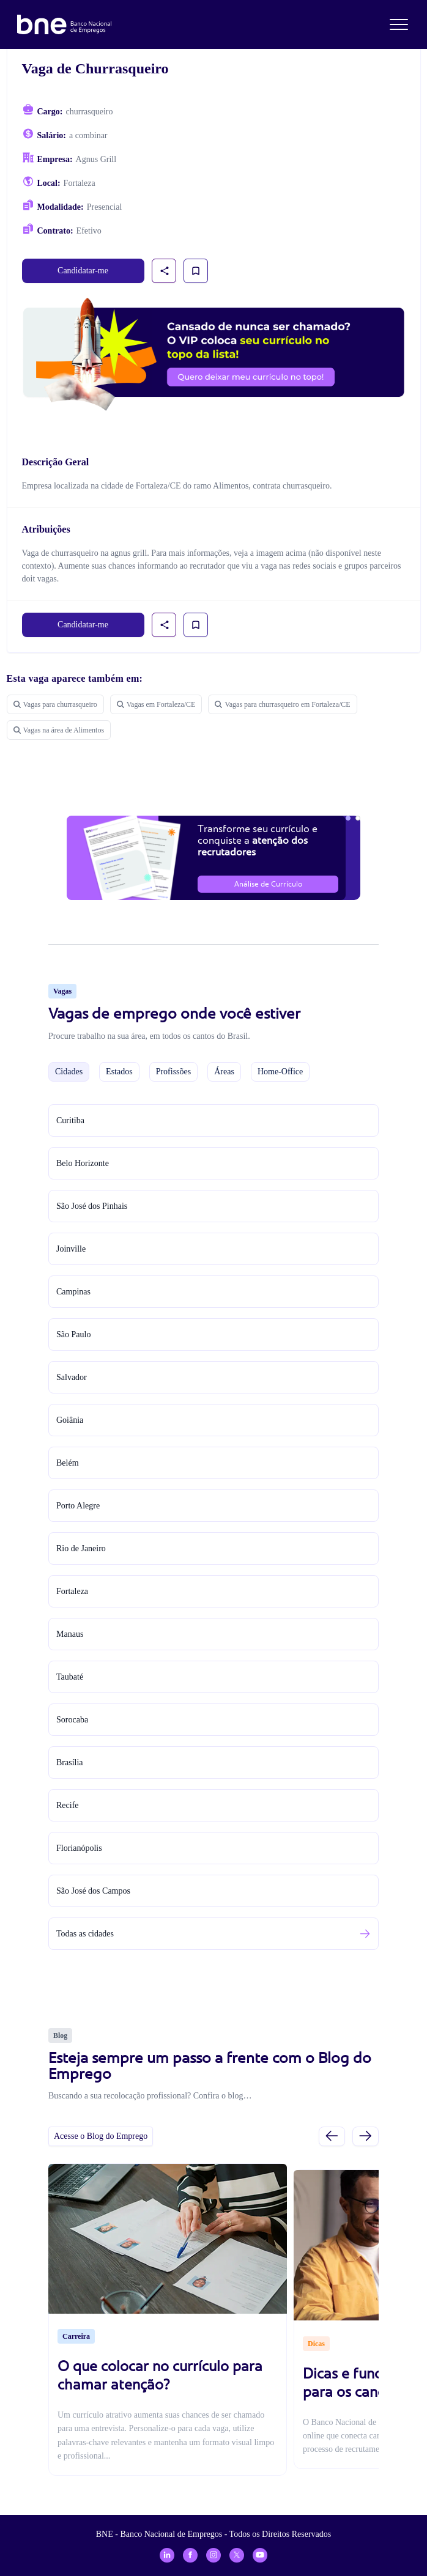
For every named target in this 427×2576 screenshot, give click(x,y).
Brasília (69, 1762)
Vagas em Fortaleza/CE (156, 704)
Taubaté (69, 1676)
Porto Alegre (78, 1505)
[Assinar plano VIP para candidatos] (214, 354)
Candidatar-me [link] (83, 270)
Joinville (71, 1248)
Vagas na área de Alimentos (59, 730)
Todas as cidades (85, 1933)
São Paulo (73, 1334)
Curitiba (70, 1120)
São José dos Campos (93, 1890)
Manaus (69, 1634)
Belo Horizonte (82, 1163)
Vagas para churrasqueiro (55, 704)
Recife (67, 1805)
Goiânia (69, 1420)
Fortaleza (72, 1591)
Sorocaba (72, 1719)
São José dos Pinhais (91, 1206)
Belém (67, 1462)
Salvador (71, 1377)
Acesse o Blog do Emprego (100, 2136)
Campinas (73, 1291)
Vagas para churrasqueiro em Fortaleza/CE (282, 704)
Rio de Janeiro (81, 1548)
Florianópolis (79, 1848)
